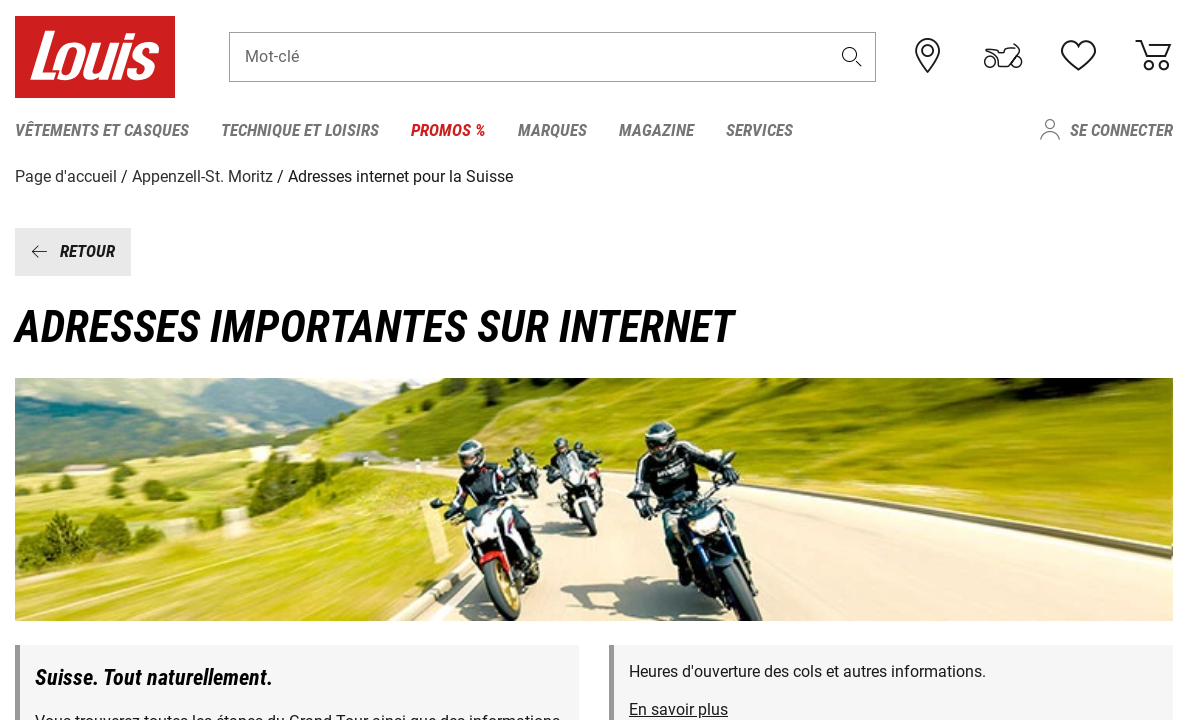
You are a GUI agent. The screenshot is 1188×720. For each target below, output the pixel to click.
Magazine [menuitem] (656, 130)
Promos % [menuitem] (448, 130)
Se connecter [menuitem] (1121, 130)
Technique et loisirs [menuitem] (300, 130)
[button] (852, 56)
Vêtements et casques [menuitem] (102, 130)
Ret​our (73, 251)
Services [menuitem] (759, 130)
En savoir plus (678, 709)
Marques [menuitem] (552, 130)
